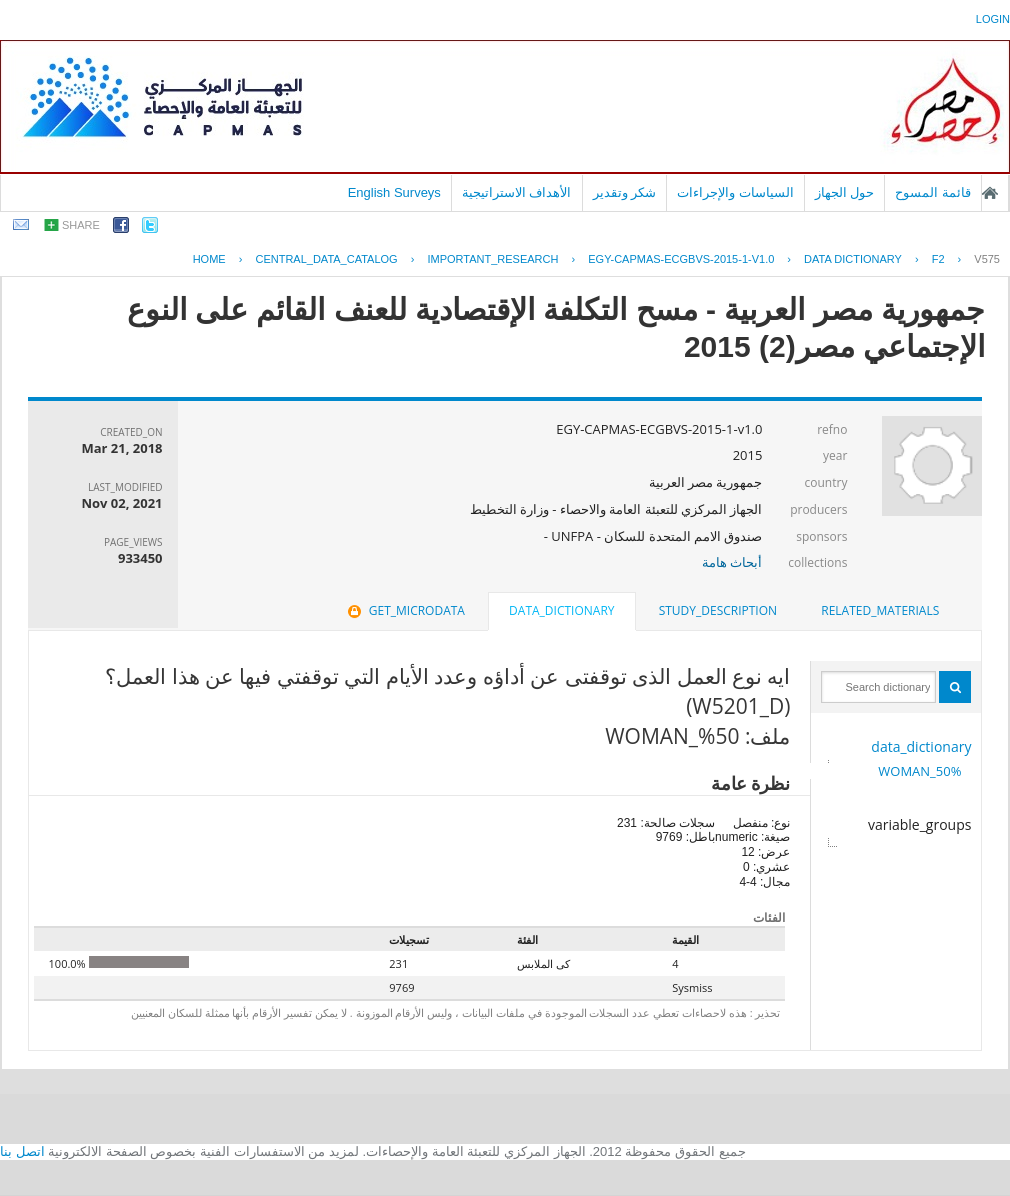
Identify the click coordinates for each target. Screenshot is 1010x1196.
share (81, 225)
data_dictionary (921, 746)
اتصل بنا (22, 1151)
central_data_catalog (326, 259)
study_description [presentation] (718, 610)
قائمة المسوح (933, 192)
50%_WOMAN (919, 771)
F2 (938, 259)
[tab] (880, 611)
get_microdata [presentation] (404, 610)
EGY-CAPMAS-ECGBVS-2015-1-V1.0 (681, 259)
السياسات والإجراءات (735, 192)
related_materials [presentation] (880, 610)
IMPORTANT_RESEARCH (492, 259)
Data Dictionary (853, 259)
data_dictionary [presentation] (561, 610)
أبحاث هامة (732, 562)
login (993, 19)
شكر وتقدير (625, 192)
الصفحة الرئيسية (990, 193)
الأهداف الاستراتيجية (517, 192)
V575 (987, 259)
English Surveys (394, 192)
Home (209, 259)
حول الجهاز (845, 192)
